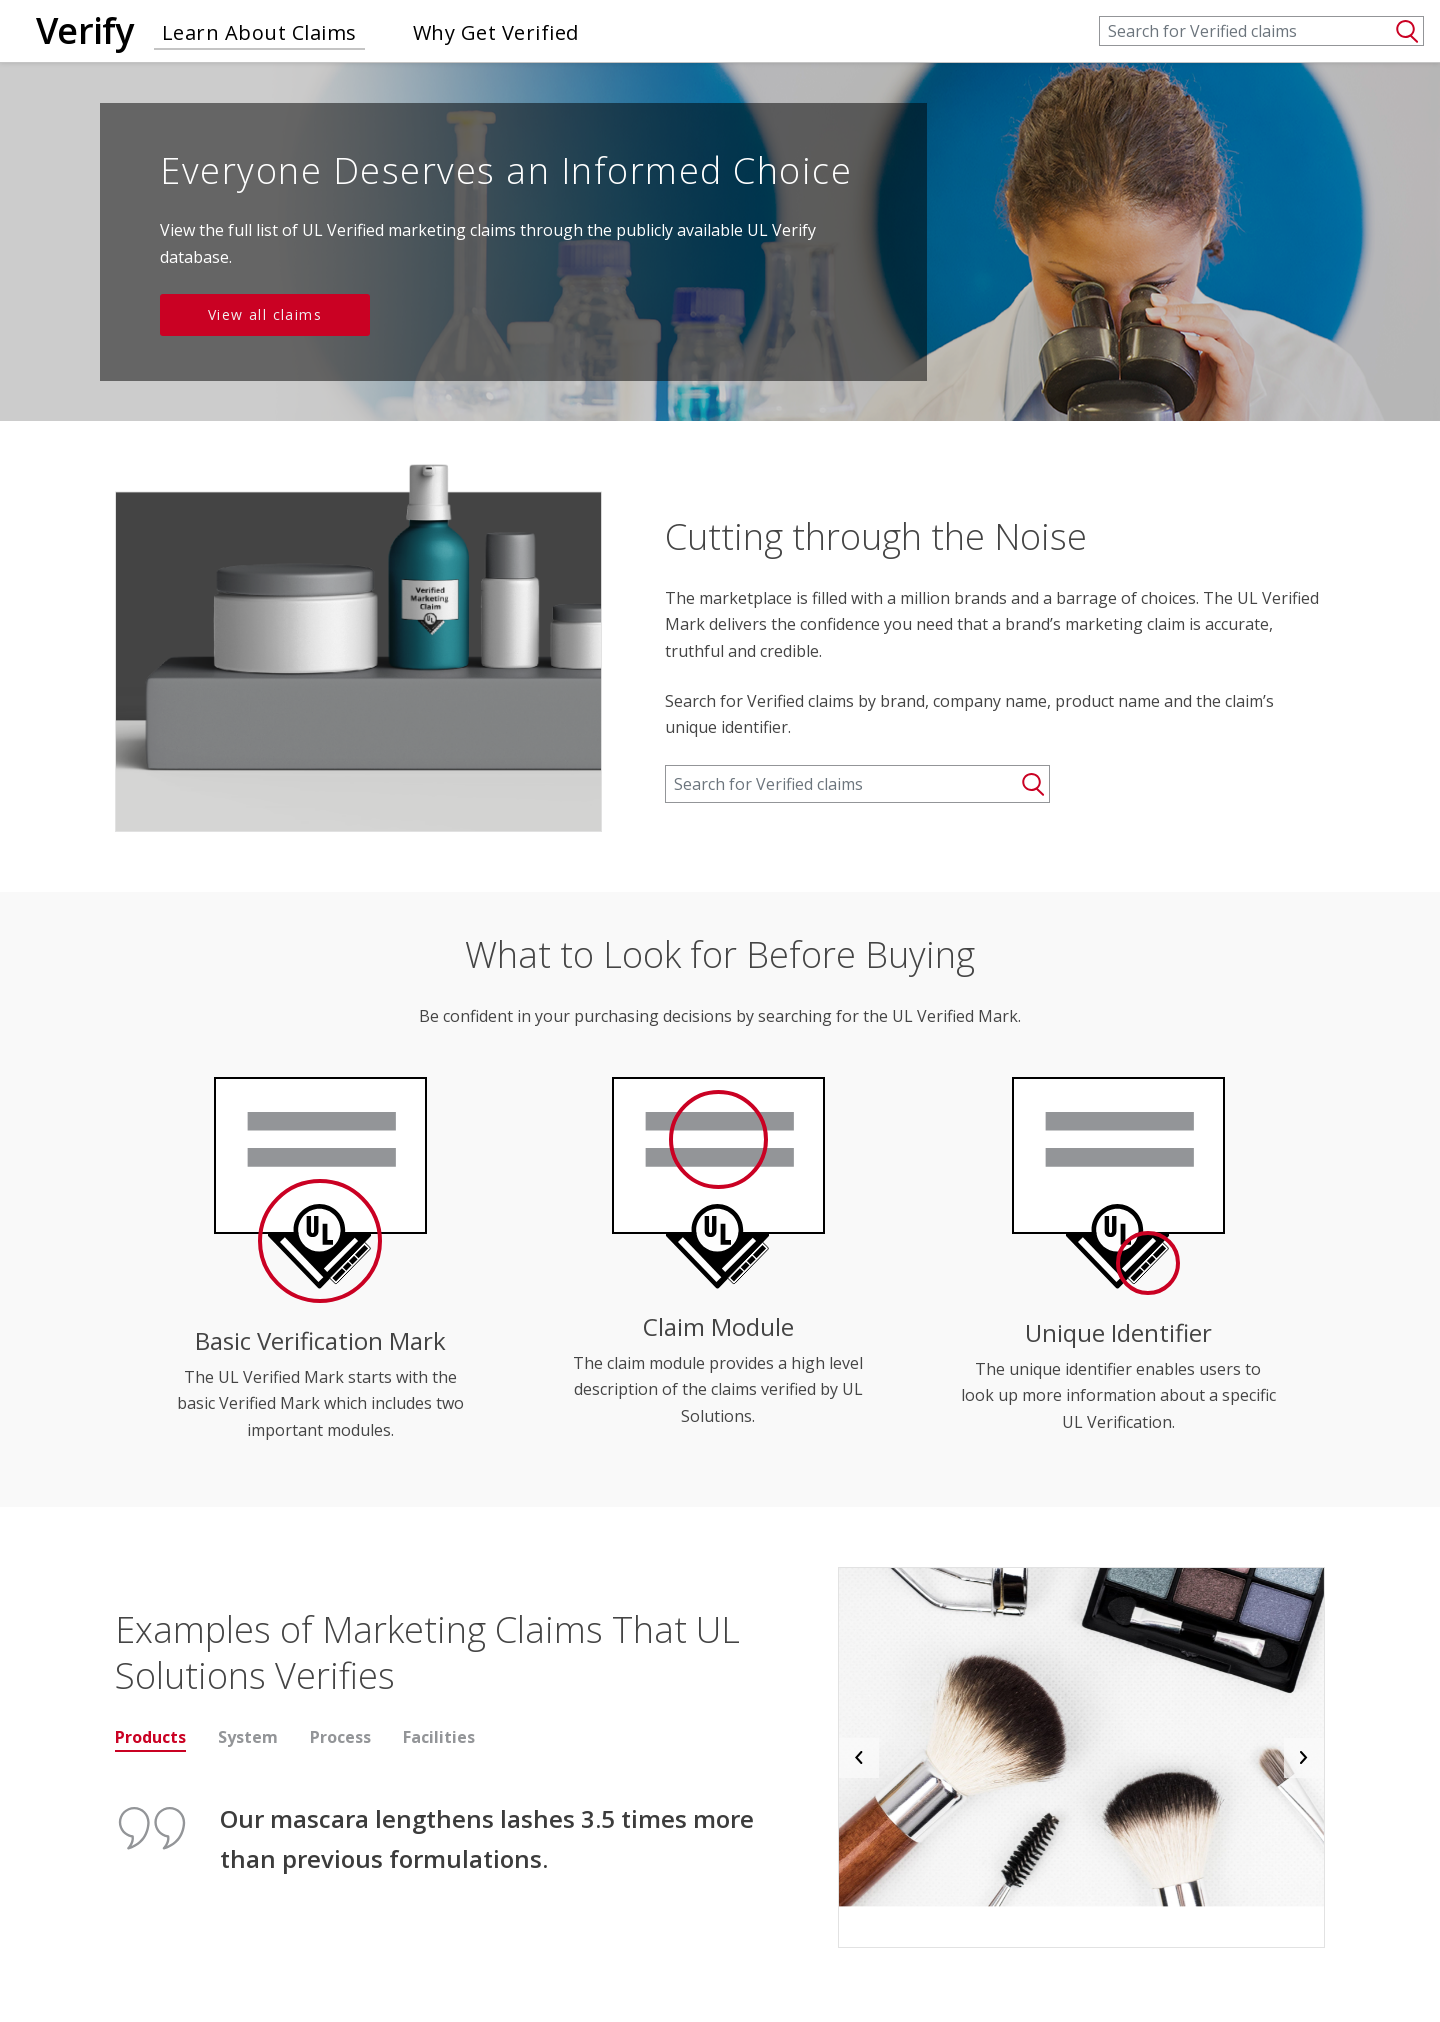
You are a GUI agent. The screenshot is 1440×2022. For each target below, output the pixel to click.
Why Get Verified (496, 32)
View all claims (265, 314)
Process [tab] (340, 1737)
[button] (859, 1757)
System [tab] (248, 1737)
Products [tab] (150, 1737)
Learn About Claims (259, 32)
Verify (85, 30)
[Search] (1261, 31)
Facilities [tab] (439, 1737)
